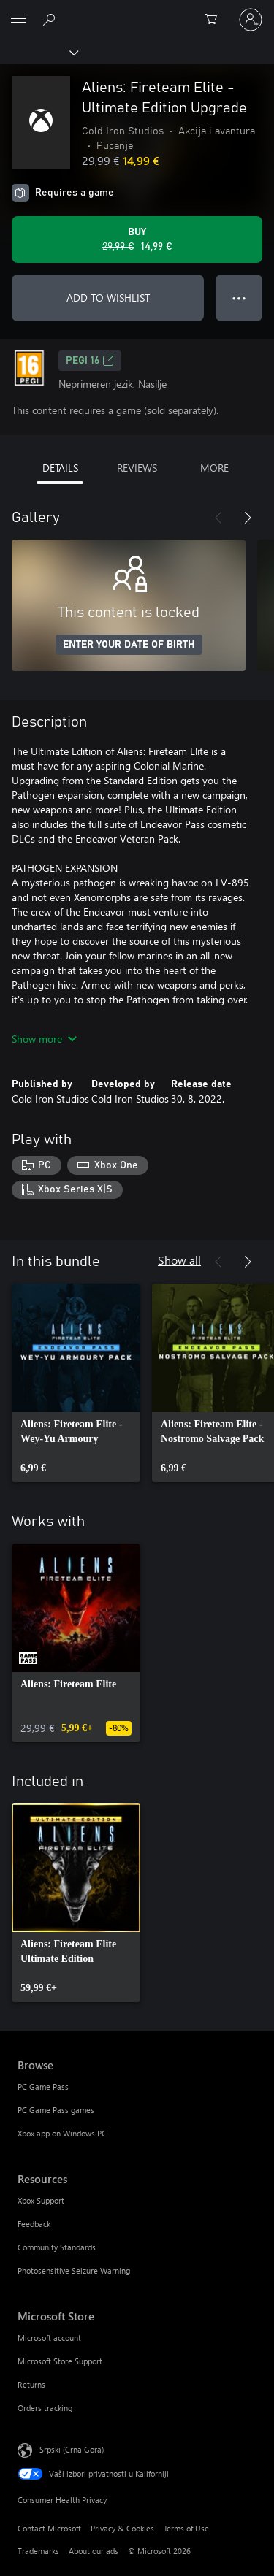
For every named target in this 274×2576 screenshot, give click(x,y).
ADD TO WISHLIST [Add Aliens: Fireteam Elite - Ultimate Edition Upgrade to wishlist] (108, 297)
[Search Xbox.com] (51, 19)
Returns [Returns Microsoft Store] (31, 2384)
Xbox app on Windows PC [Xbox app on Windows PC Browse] (62, 2133)
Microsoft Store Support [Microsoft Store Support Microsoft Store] (60, 2361)
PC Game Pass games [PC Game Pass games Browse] (56, 2110)
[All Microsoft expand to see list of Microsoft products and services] (18, 19)
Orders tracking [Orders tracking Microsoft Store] (45, 2407)
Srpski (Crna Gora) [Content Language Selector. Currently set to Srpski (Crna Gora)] (71, 2449)
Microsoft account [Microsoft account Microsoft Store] (49, 2337)
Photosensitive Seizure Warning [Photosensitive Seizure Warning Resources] (74, 2270)
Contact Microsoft (49, 2528)
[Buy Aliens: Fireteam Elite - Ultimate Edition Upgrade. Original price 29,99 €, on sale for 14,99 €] (137, 239)
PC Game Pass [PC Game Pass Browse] (43, 2086)
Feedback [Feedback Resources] (34, 2223)
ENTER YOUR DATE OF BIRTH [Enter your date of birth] (129, 645)
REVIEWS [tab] (137, 468)
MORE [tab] (214, 468)
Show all (179, 1260)
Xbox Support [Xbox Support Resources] (41, 2200)
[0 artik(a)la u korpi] (215, 19)
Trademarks (38, 2551)
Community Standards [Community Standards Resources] (57, 2247)
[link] (76, 1383)
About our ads (93, 2551)
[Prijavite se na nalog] (250, 19)
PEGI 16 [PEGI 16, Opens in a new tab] (90, 361)
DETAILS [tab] (60, 468)
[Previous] (218, 517)
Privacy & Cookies (122, 2528)
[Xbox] (38, 51)
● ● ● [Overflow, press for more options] (239, 298)
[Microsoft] (136, 11)
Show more (44, 1039)
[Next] (247, 517)
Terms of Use (186, 2528)
